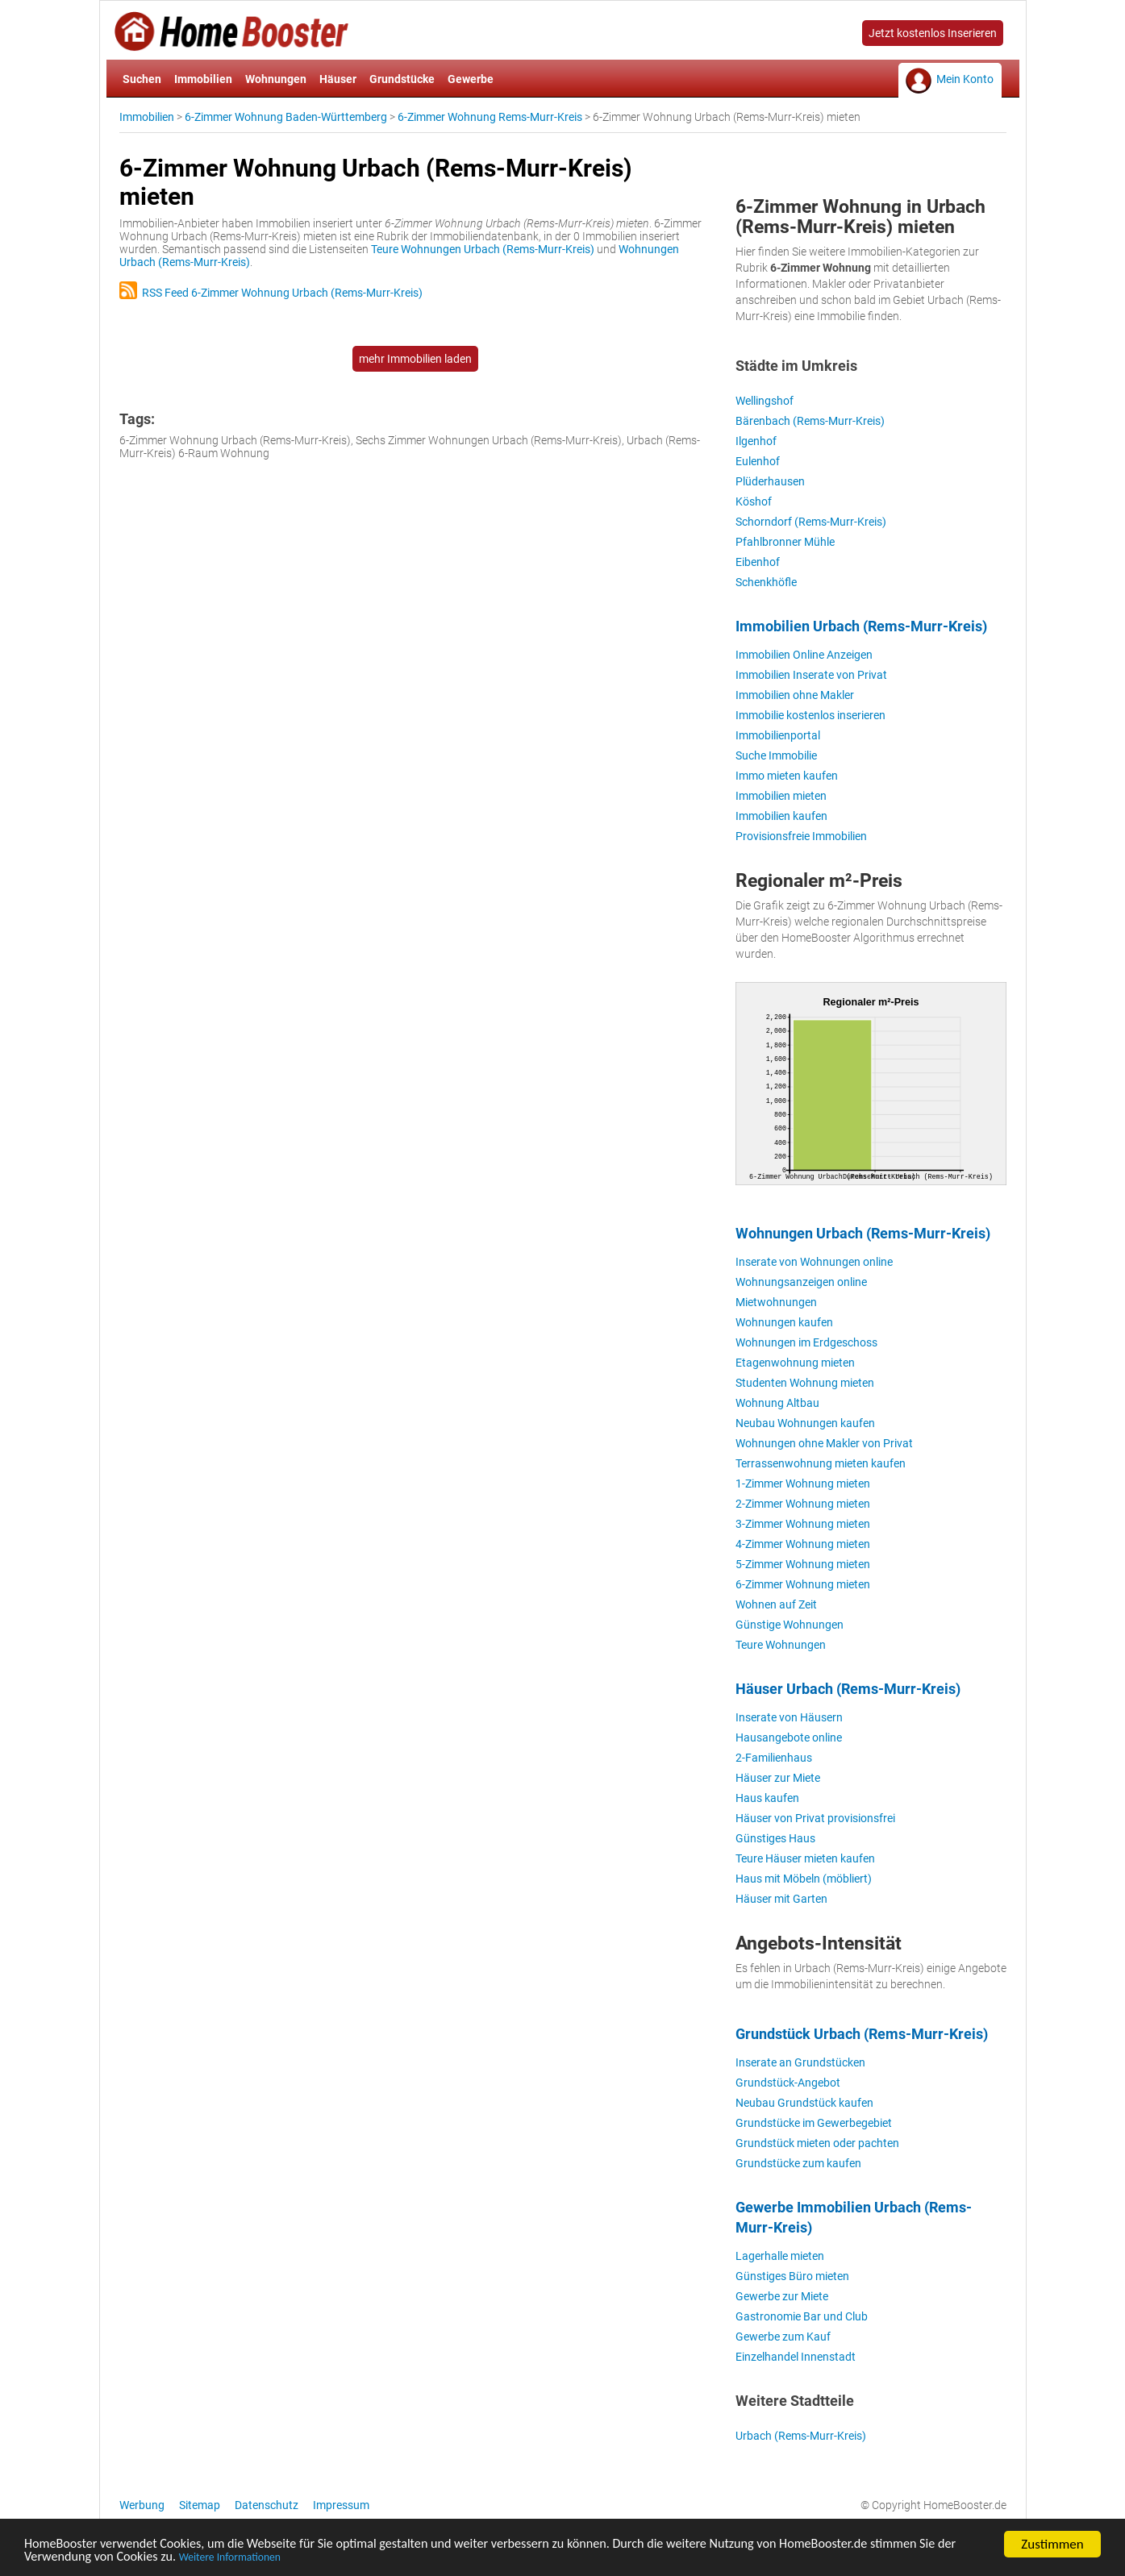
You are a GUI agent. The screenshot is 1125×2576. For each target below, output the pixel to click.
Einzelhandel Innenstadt (795, 2356)
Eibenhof (757, 562)
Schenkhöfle (766, 582)
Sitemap (199, 2505)
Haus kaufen (767, 1798)
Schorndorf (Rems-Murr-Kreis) (810, 521)
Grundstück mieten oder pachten (817, 2143)
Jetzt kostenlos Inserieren (933, 33)
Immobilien (203, 79)
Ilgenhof (756, 441)
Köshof (753, 501)
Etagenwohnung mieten (795, 1362)
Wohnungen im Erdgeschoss (806, 1342)
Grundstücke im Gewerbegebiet (813, 2122)
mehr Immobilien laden (415, 358)
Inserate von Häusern (789, 1717)
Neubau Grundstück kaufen (804, 2102)
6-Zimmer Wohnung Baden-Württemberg (286, 116)
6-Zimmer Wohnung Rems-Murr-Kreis (490, 116)
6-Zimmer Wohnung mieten (802, 1584)
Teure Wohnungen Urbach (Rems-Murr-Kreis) (482, 249)
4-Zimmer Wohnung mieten (802, 1544)
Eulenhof (757, 461)
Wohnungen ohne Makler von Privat (824, 1443)
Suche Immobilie (776, 755)
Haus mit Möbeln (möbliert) (803, 1878)
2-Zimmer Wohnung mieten (802, 1503)
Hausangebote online (788, 1737)
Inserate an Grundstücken (800, 2062)
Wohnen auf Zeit (776, 1604)
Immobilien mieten (781, 795)
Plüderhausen (770, 481)
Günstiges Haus (775, 1838)
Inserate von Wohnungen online (814, 1261)
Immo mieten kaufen (786, 775)
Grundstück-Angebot (787, 2082)
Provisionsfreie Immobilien (801, 836)
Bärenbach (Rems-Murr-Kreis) (810, 420)
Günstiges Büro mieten (792, 2276)
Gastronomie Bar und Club (801, 2316)
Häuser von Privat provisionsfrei (815, 1818)
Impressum (341, 2505)
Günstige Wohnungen (789, 1624)
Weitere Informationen (259, 2559)
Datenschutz (266, 2505)
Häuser (337, 79)
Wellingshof (764, 400)
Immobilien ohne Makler (794, 695)
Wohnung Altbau (777, 1402)
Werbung (142, 2505)
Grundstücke (402, 79)
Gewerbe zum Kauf (783, 2336)
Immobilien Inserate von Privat (811, 674)
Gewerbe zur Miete (781, 2296)
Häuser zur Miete (777, 1777)
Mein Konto (965, 79)
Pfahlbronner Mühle (785, 541)
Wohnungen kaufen (784, 1322)
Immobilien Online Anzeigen (804, 654)
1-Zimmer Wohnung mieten (802, 1483)
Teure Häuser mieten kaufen (805, 1858)
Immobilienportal (777, 735)
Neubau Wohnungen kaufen (805, 1423)
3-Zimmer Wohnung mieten (802, 1523)
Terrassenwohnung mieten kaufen (820, 1463)
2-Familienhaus (773, 1757)
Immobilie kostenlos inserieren (810, 715)
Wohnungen (275, 79)
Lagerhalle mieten (779, 2255)
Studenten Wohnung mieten (804, 1382)
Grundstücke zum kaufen (798, 2163)
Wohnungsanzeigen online (801, 1282)
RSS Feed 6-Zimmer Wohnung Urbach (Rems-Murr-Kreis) (271, 292)
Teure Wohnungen (780, 1644)
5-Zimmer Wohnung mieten (802, 1564)
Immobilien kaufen (781, 815)
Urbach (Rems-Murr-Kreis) (800, 2435)
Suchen (142, 79)
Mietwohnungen (776, 1302)
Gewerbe (471, 79)
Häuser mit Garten (781, 1898)
